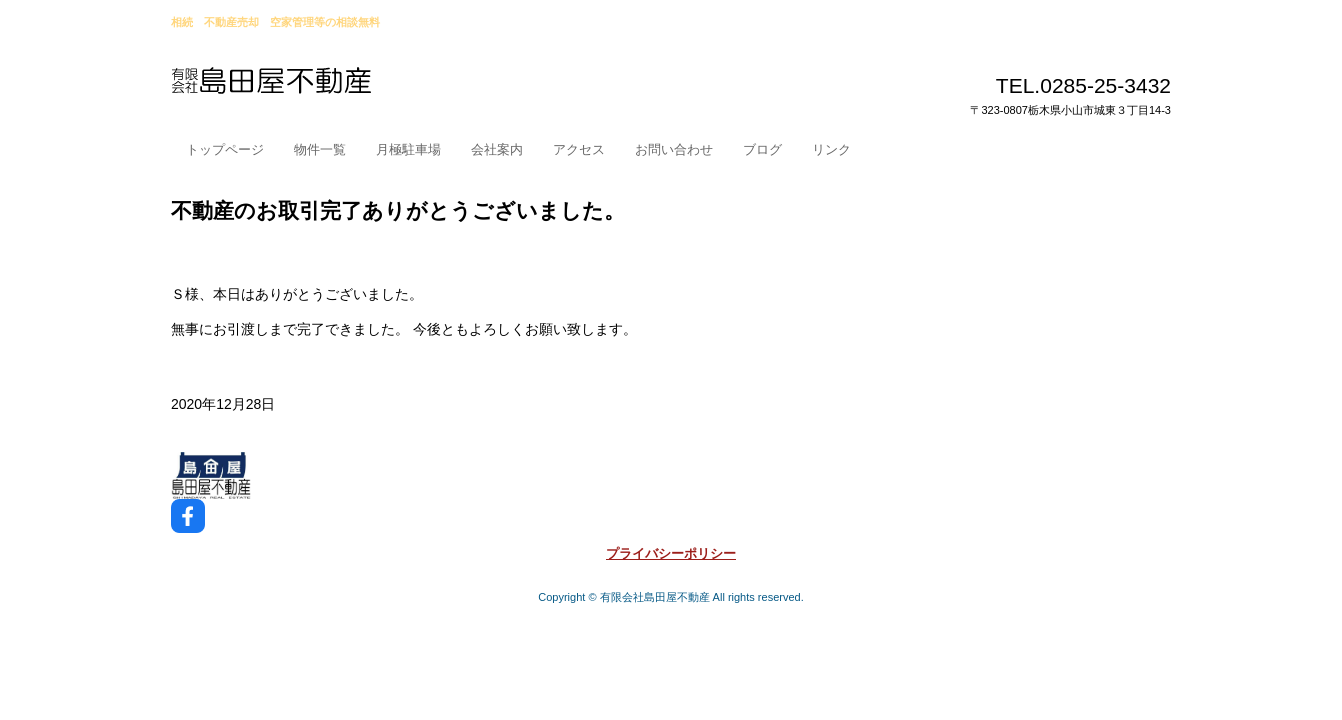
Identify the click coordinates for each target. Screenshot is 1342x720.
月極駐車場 (408, 149)
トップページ (225, 149)
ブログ (762, 149)
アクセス (579, 149)
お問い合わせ (674, 149)
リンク (831, 149)
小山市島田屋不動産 (318, 89)
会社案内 (497, 149)
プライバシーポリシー (671, 553)
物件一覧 (320, 149)
